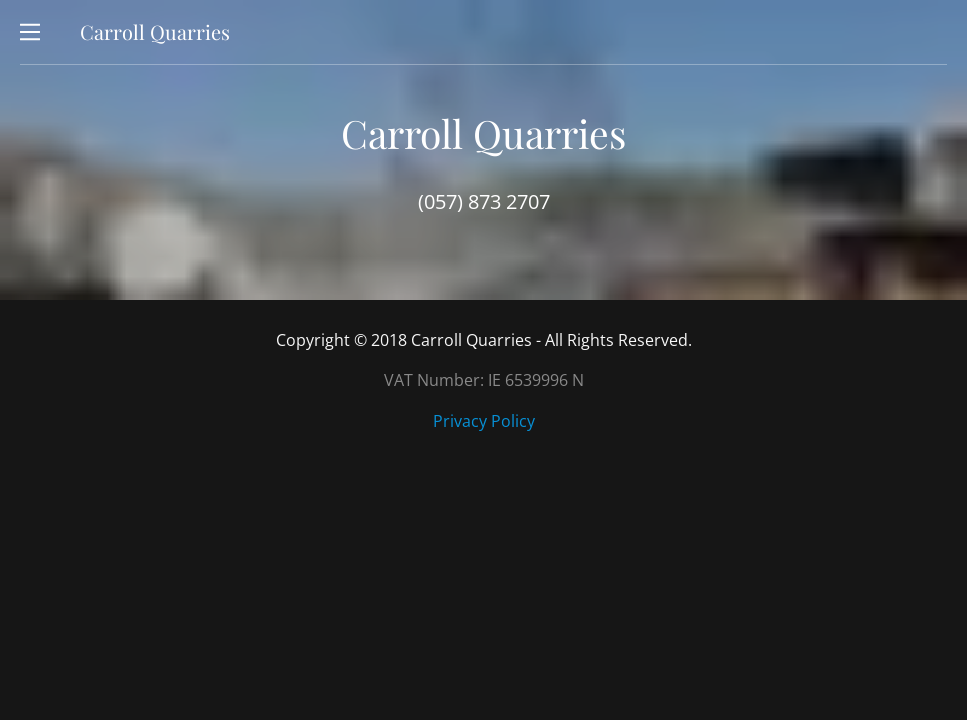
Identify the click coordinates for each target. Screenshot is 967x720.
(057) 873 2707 (484, 201)
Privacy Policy (484, 421)
